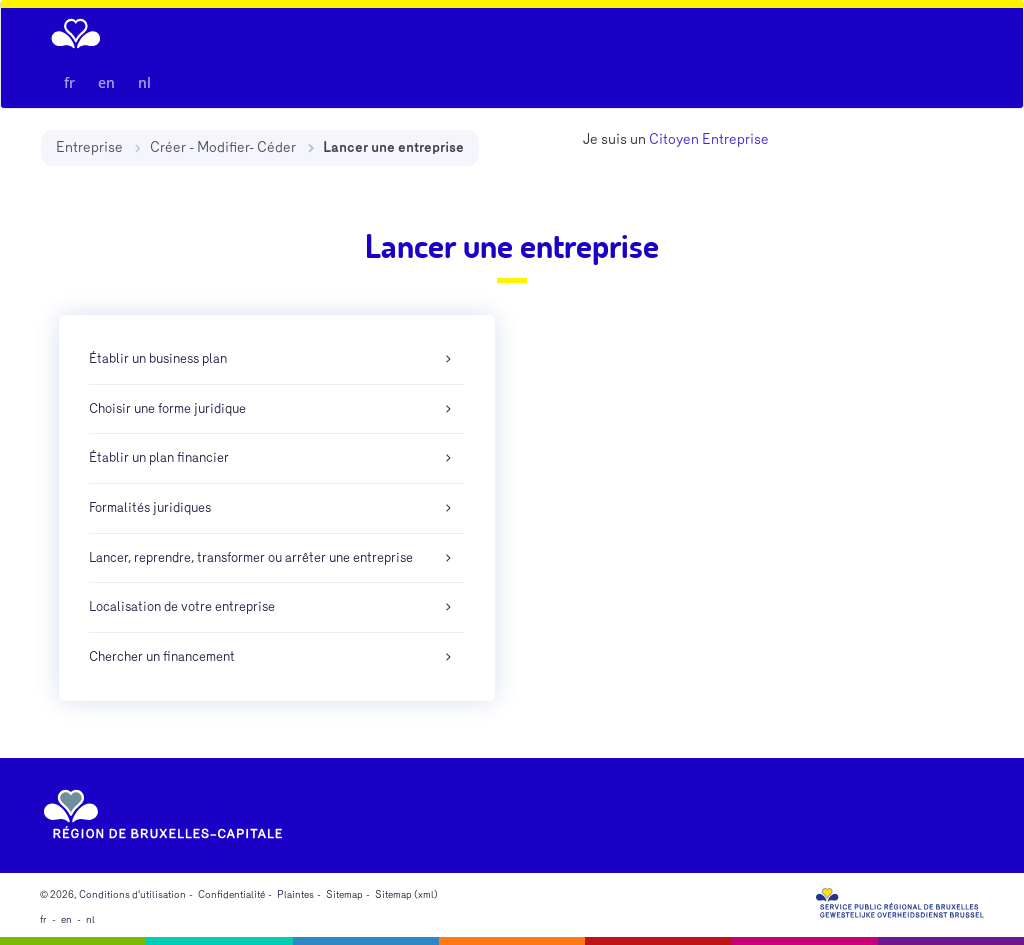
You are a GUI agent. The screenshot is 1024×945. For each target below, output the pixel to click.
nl (144, 82)
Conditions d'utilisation (132, 895)
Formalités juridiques (150, 508)
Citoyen (674, 139)
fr (69, 82)
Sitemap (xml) (406, 895)
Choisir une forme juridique (167, 409)
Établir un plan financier (159, 458)
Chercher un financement (162, 657)
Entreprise (89, 147)
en (106, 82)
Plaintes (295, 895)
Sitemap (344, 895)
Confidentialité (231, 895)
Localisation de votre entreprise (182, 607)
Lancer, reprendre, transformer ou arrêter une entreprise (251, 558)
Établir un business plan (158, 359)
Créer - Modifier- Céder (223, 147)
